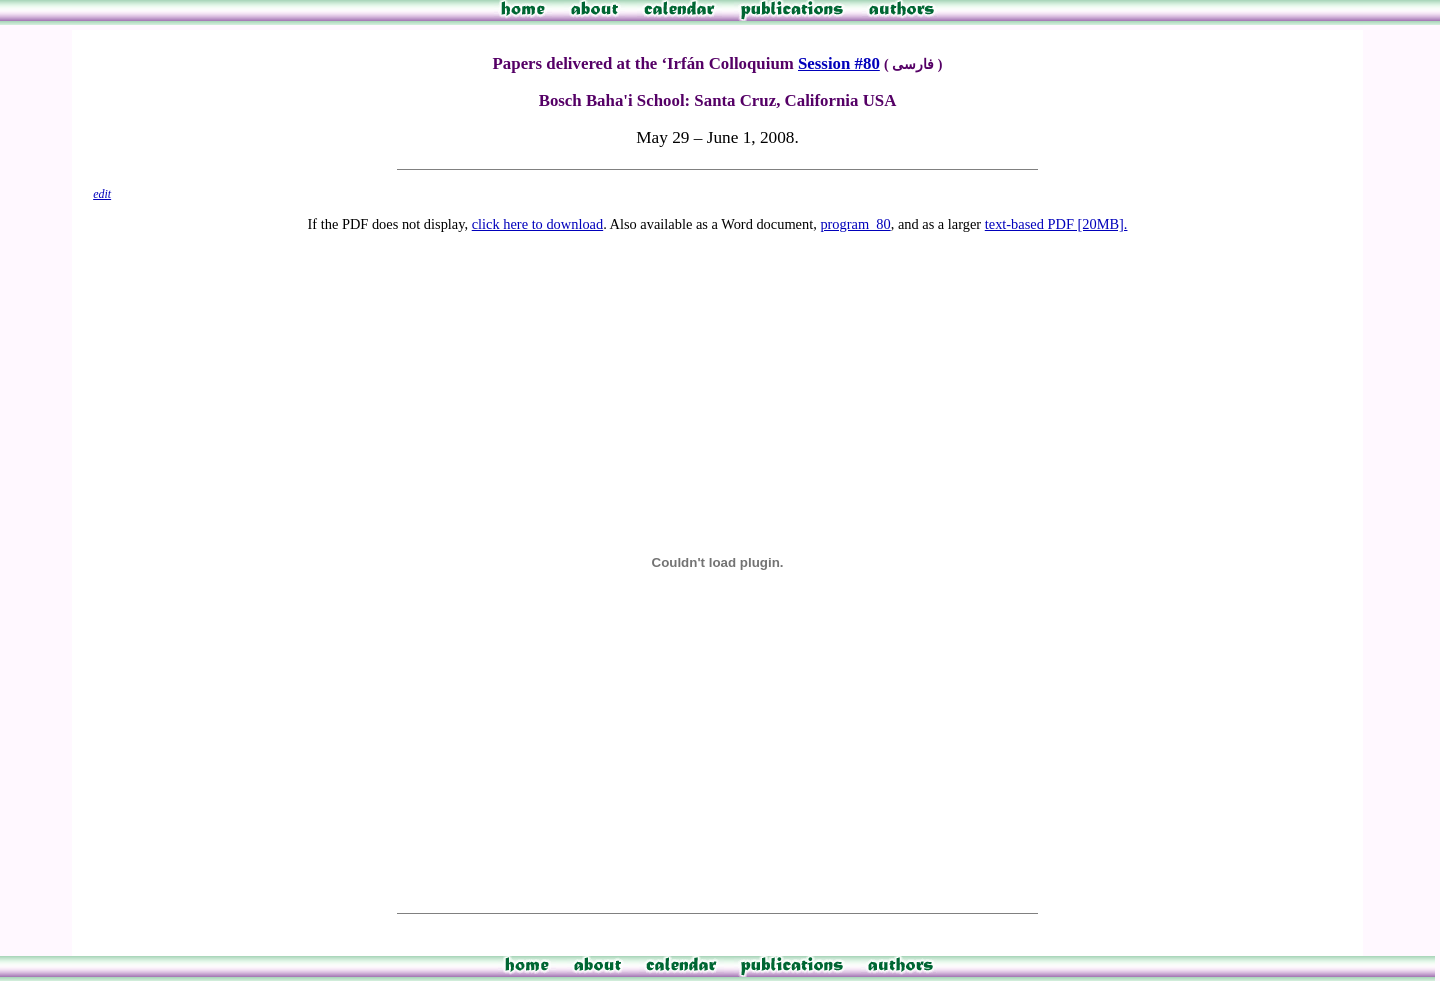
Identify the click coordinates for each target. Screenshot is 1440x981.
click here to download (537, 224)
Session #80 (839, 63)
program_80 (855, 224)
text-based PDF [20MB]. (1056, 224)
